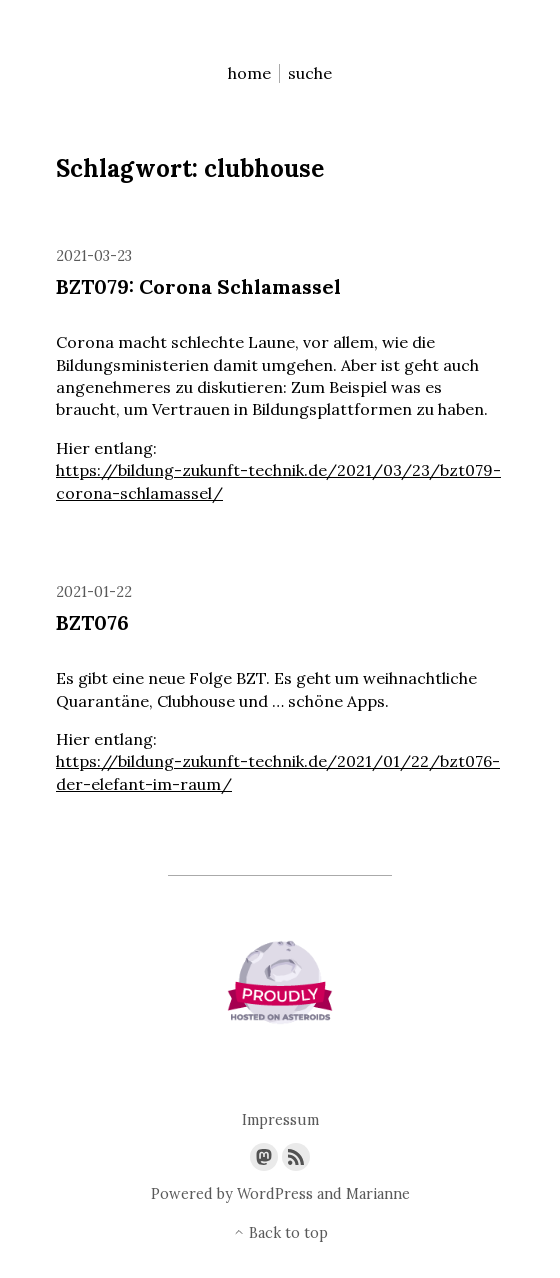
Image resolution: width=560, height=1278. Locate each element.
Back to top (280, 1233)
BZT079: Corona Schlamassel (198, 286)
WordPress (275, 1194)
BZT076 (92, 622)
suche (310, 73)
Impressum (280, 1120)
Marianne (378, 1194)
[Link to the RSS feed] (296, 1157)
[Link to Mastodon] (264, 1157)
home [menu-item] (249, 73)
